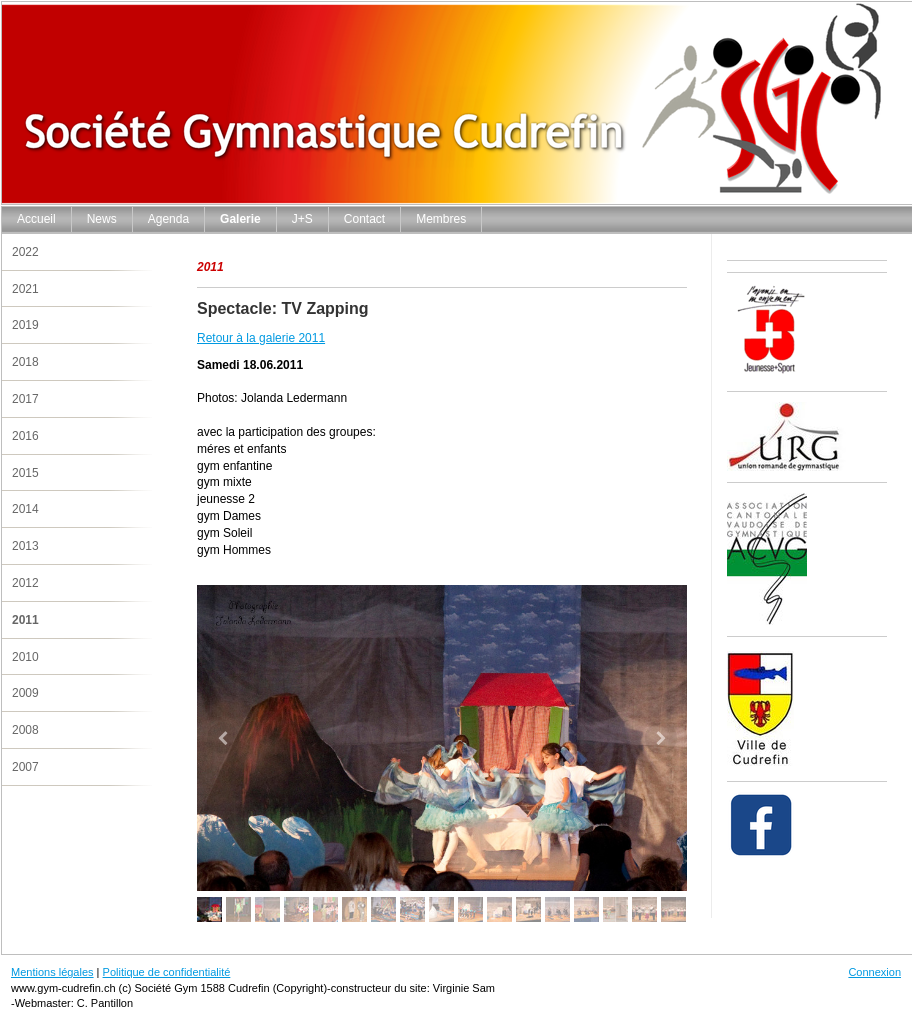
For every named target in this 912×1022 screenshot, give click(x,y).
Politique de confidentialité (167, 972)
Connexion (874, 972)
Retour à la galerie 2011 (261, 338)
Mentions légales (52, 972)
